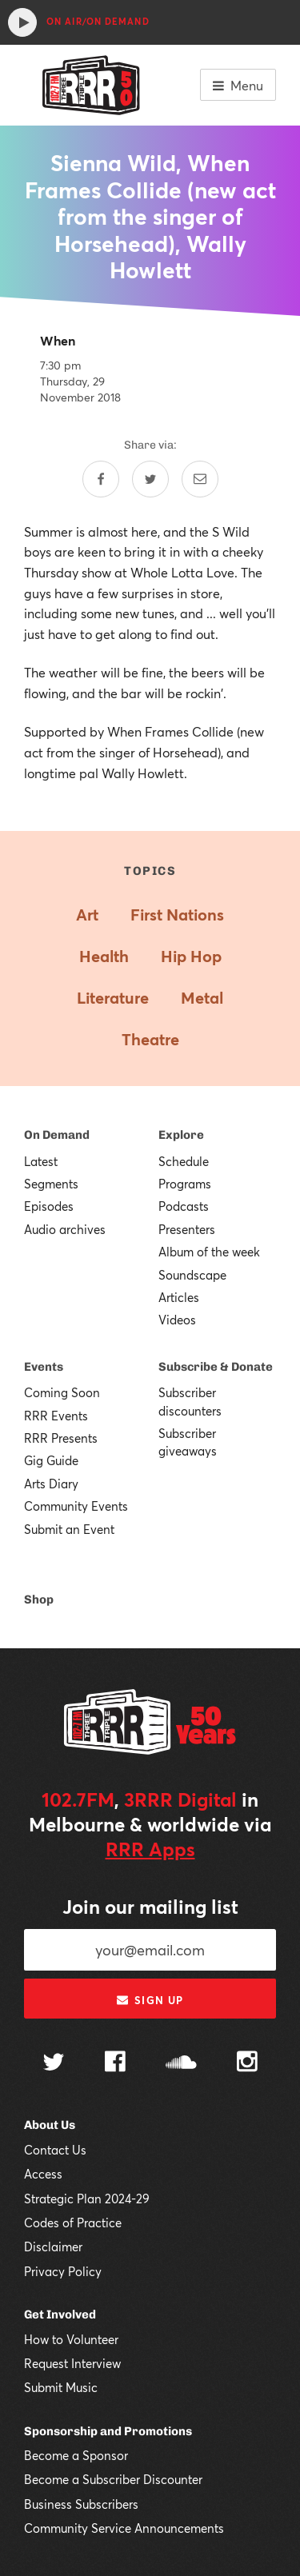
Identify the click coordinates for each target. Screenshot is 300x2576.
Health (104, 956)
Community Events (76, 1506)
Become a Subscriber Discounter (113, 2479)
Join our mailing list (150, 1906)
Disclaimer (53, 2246)
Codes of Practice (73, 2223)
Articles (178, 1297)
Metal (202, 997)
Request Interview (72, 2363)
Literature (113, 997)
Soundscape (192, 1275)
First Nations (177, 914)
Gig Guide (51, 1460)
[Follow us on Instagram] (247, 2063)
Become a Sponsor (76, 2455)
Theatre (150, 1039)
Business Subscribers (81, 2504)
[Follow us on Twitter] (53, 2064)
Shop (39, 1599)
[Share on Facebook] (100, 479)
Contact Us (55, 2150)
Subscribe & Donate (215, 1367)
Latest (41, 1161)
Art (87, 914)
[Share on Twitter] (150, 479)
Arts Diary (51, 1484)
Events (43, 1367)
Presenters (186, 1229)
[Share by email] (200, 479)
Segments (51, 1184)
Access (43, 2174)
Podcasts (183, 1206)
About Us (49, 2125)
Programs (184, 1184)
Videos (177, 1320)
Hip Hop (191, 956)
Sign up (150, 2000)
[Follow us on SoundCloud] (181, 2064)
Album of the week (209, 1252)
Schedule (183, 1161)
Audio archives (65, 1229)
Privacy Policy (63, 2271)
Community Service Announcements (124, 2528)
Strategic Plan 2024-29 (87, 2199)
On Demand (57, 1135)
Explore (181, 1135)
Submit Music (61, 2387)
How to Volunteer (71, 2339)
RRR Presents (61, 1438)
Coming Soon (62, 1392)
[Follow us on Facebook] (115, 2063)
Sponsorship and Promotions (108, 2431)
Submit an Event (69, 1529)
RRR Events (56, 1416)
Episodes (49, 1206)
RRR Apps (150, 1849)
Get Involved (60, 2314)
